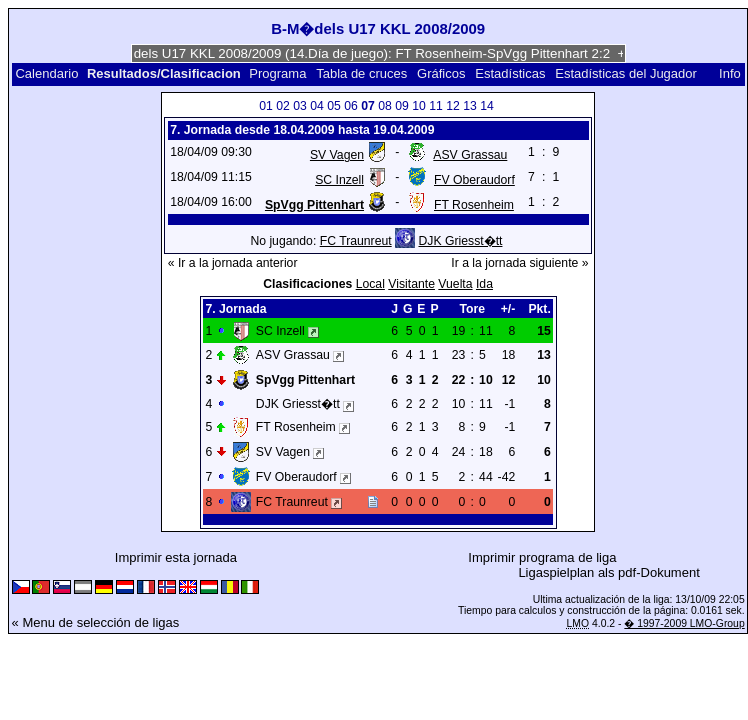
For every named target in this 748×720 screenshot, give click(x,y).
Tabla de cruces (361, 73)
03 (300, 106)
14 (487, 106)
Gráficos (441, 73)
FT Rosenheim (474, 205)
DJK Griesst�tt (460, 241)
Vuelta (455, 284)
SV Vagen (337, 155)
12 (453, 106)
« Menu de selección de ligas (96, 622)
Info (730, 73)
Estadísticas (510, 73)
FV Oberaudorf (474, 180)
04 (317, 106)
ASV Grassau (470, 155)
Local (370, 284)
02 (283, 106)
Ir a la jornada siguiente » (519, 263)
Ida (484, 284)
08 (385, 106)
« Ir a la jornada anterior (233, 263)
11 (436, 106)
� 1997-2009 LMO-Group (684, 623)
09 (402, 106)
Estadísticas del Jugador (626, 73)
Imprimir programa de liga (542, 557)
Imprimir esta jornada (176, 557)
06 (351, 106)
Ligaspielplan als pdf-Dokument (608, 572)
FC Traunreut (356, 241)
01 (266, 106)
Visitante (411, 284)
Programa (277, 73)
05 (334, 106)
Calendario (46, 73)
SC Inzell (339, 180)
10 (419, 106)
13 (470, 106)
